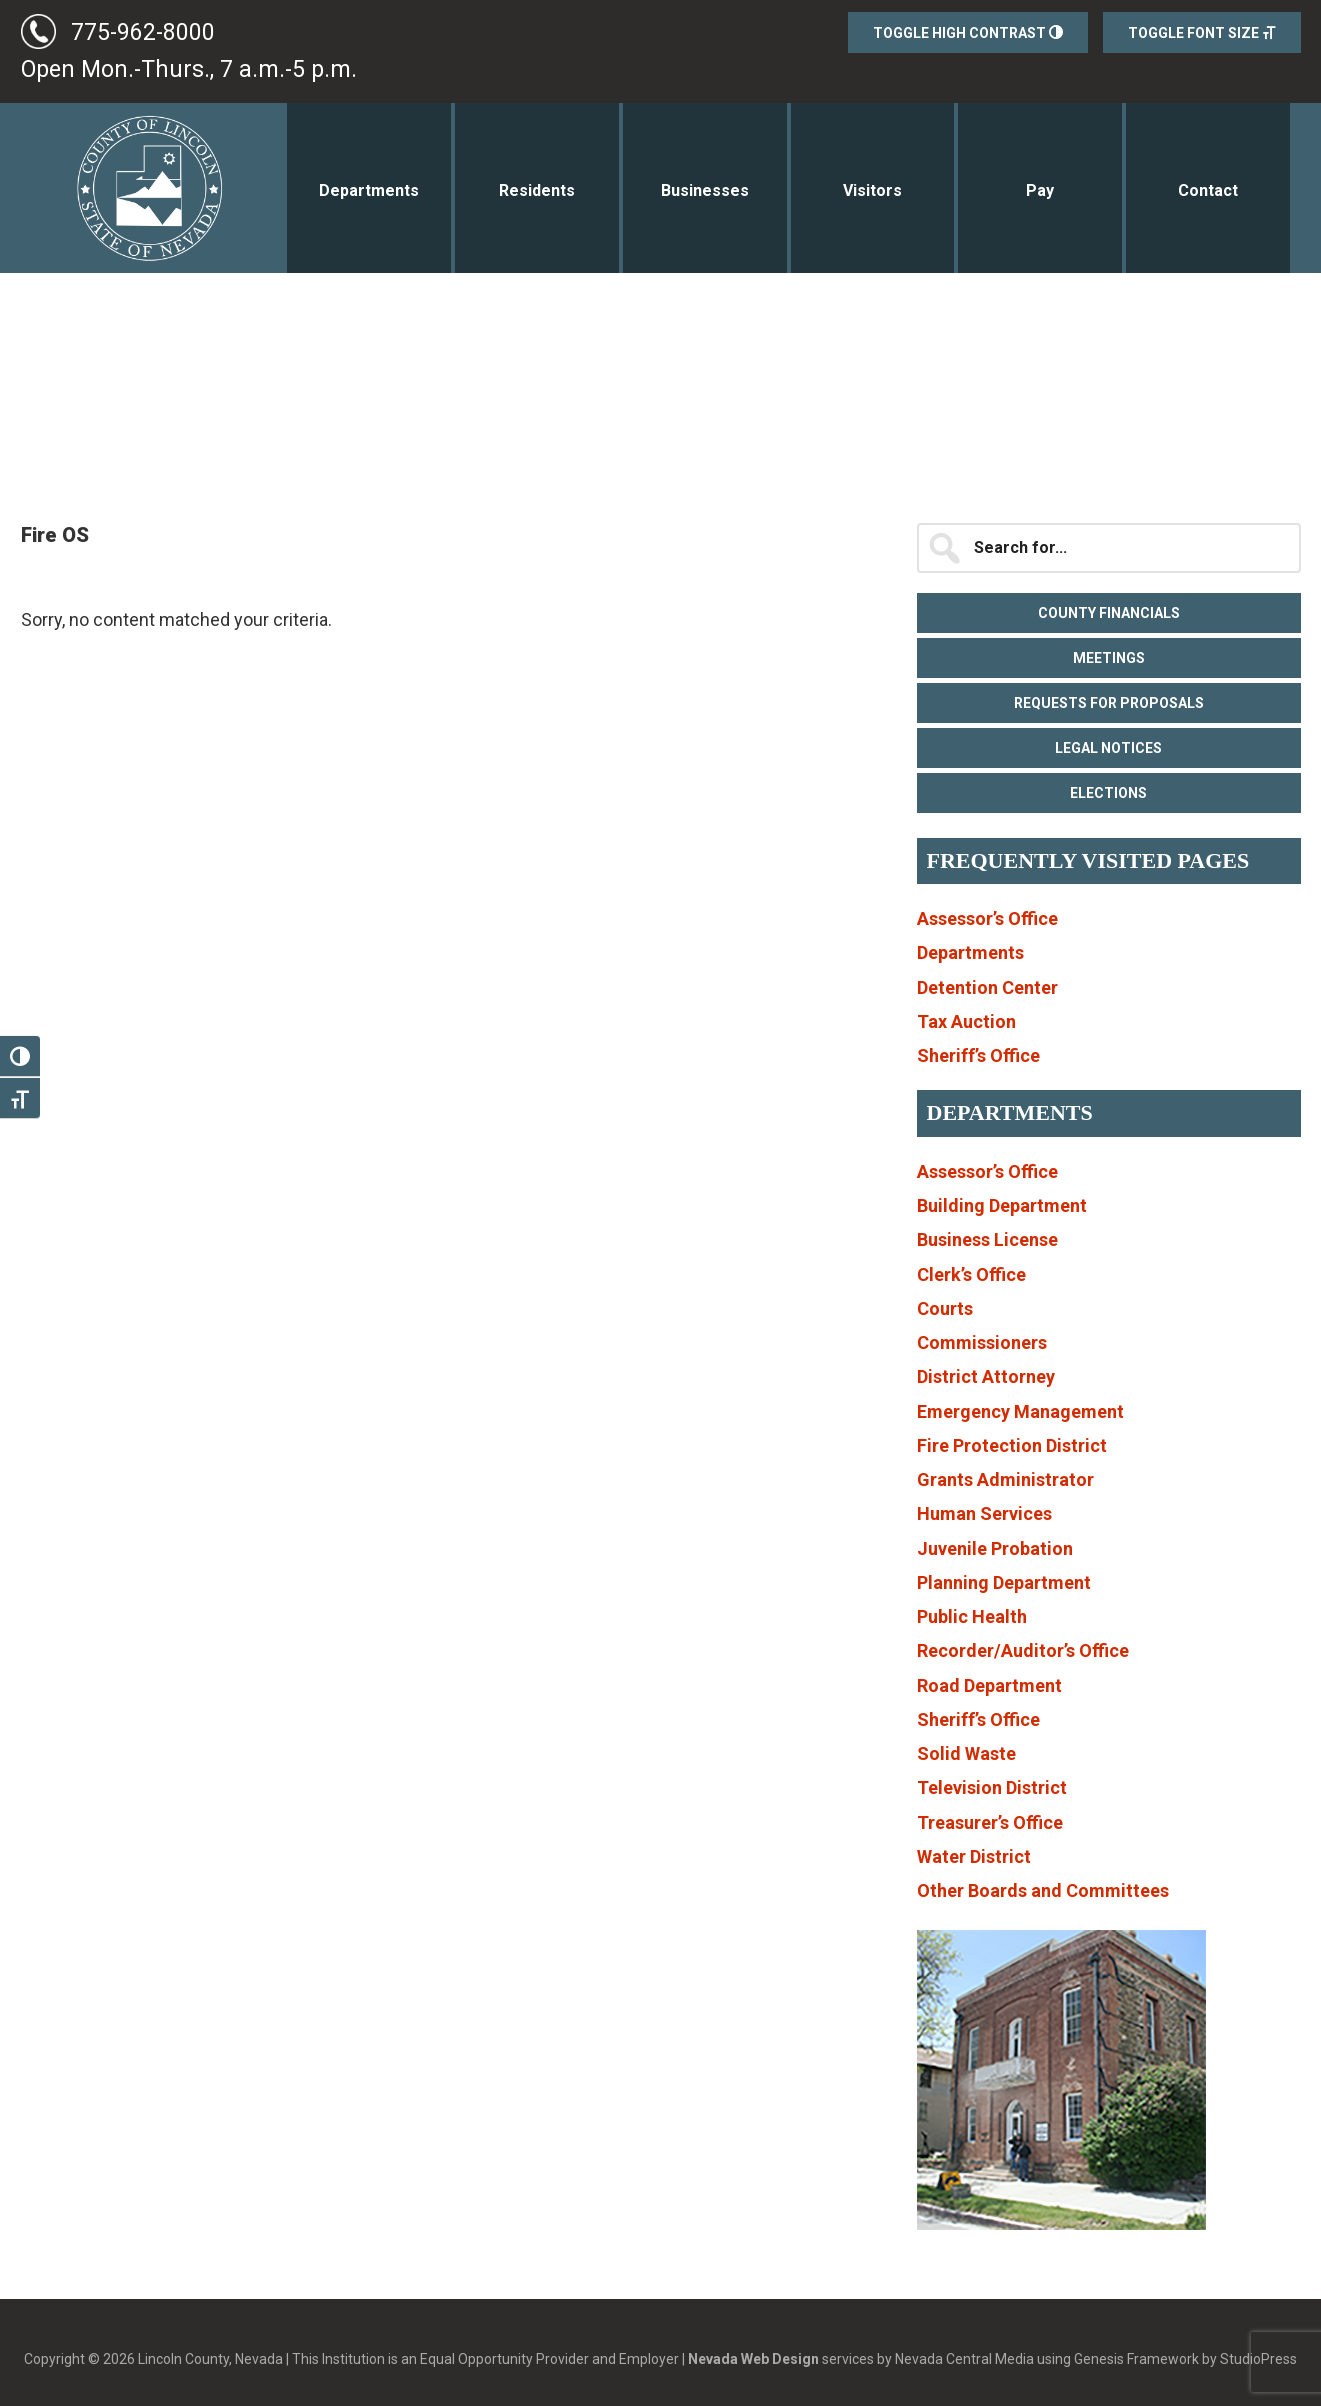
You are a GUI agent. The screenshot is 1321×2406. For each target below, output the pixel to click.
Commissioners (982, 1342)
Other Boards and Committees (1043, 1890)
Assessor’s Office (987, 918)
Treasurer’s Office (990, 1822)
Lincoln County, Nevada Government (133, 188)
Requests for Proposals (1109, 703)
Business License (987, 1239)
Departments (970, 952)
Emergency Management (1020, 1411)
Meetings (1109, 658)
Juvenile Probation (995, 1548)
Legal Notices (1108, 748)
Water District (974, 1856)
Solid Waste (966, 1753)
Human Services (984, 1513)
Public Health (972, 1616)
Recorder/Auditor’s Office (1023, 1650)
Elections (1108, 793)
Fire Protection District (1012, 1445)
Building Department (1002, 1205)
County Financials (1109, 613)
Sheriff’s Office (978, 1055)
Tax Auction (966, 1021)
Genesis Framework (1136, 2359)
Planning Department (1004, 1582)
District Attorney (986, 1376)
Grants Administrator (1005, 1479)
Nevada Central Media (964, 2359)
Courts (945, 1308)
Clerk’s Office (971, 1274)
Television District (992, 1787)
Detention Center (987, 987)
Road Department (989, 1685)
